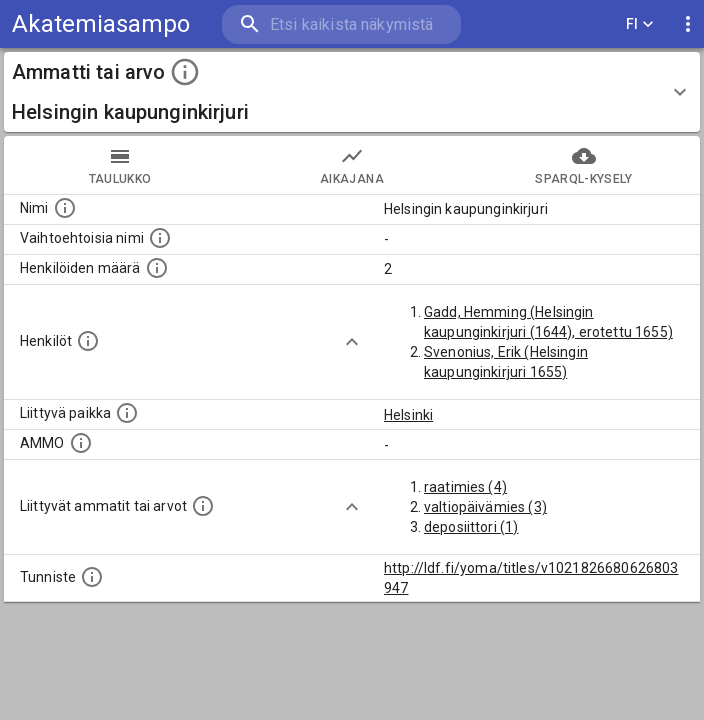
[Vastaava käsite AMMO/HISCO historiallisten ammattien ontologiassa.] (81, 443)
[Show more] (352, 342)
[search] (341, 24)
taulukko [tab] (120, 165)
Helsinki (408, 415)
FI (640, 24)
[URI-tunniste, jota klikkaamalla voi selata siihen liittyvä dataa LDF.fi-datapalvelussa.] (92, 577)
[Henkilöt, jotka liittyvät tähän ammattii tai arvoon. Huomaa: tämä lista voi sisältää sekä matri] (88, 341)
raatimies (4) (465, 487)
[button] (352, 92)
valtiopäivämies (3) (485, 507)
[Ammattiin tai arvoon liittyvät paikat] (127, 413)
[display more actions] (688, 24)
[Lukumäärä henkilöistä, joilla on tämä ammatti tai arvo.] (157, 268)
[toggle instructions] (185, 72)
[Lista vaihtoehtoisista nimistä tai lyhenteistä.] (160, 238)
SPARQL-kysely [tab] (584, 165)
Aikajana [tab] (352, 165)
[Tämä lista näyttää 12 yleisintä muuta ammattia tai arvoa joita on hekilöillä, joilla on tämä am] (203, 506)
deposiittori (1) (471, 527)
